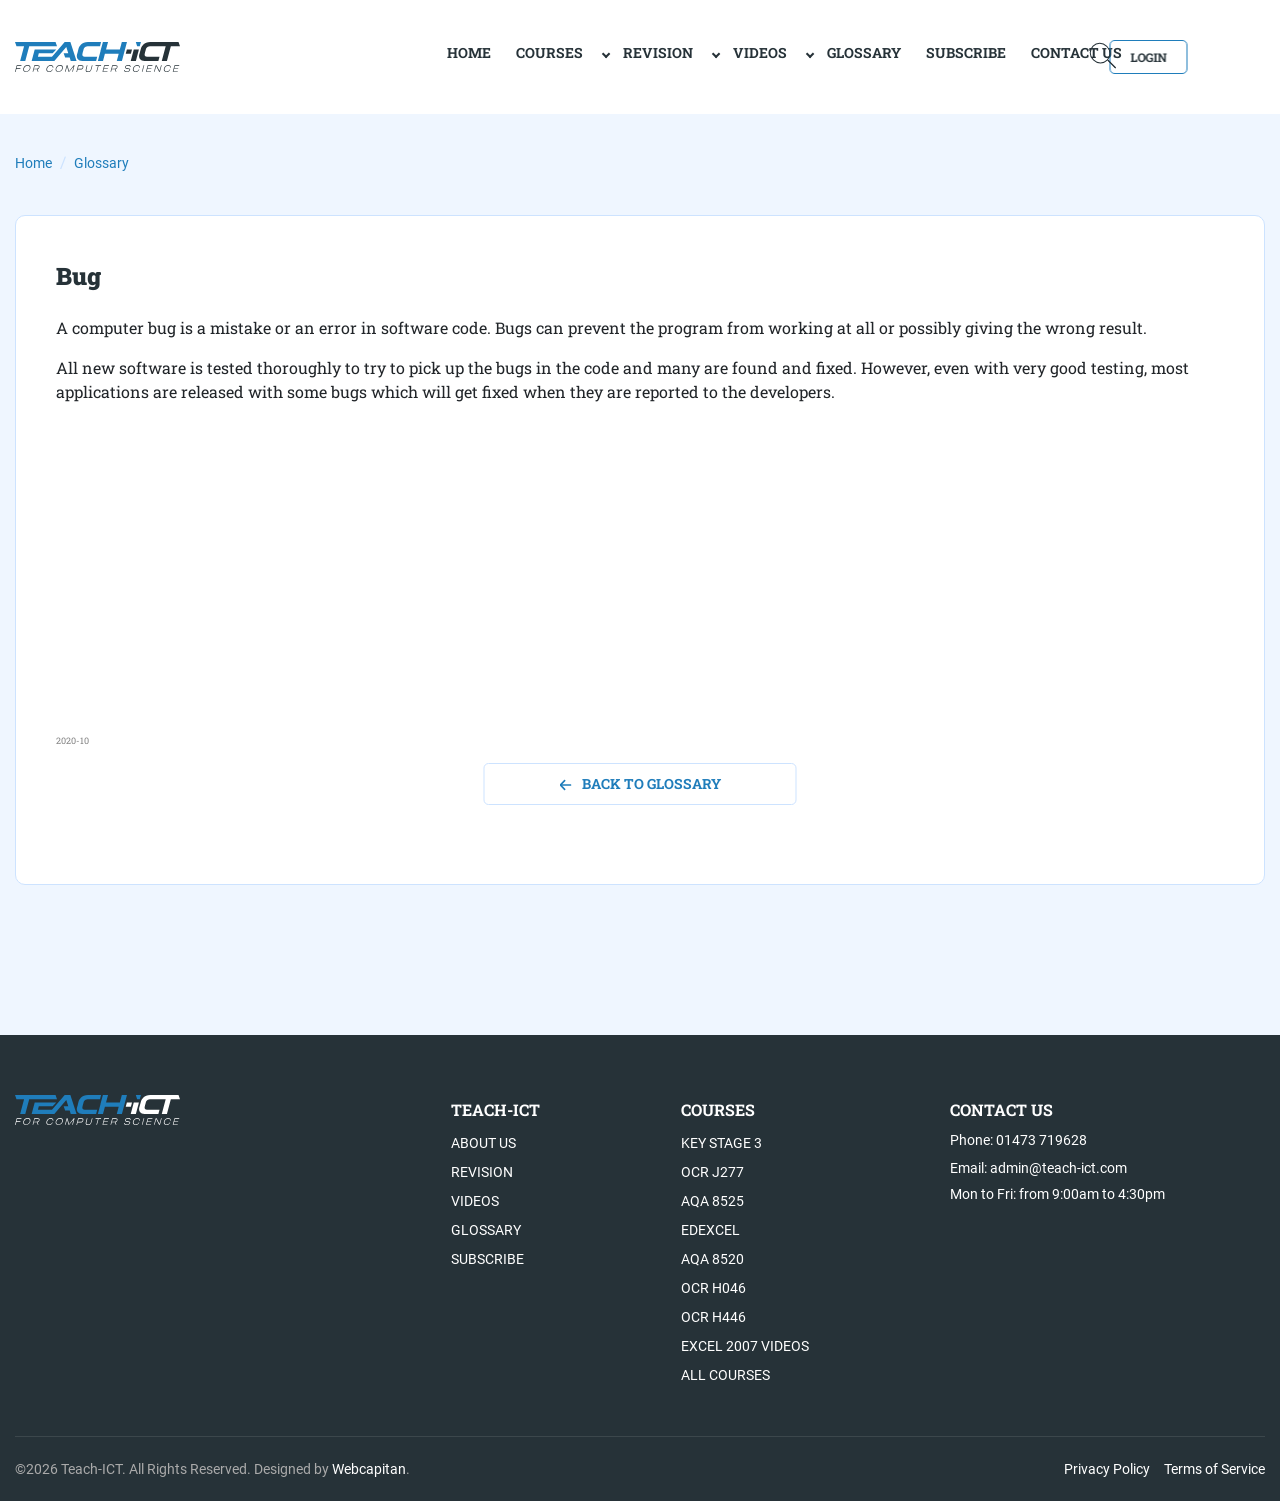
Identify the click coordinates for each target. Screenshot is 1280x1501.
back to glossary (640, 783)
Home (33, 163)
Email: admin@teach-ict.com (1038, 1168)
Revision (586, 55)
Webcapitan (369, 1469)
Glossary (792, 55)
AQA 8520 (712, 1259)
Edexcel (710, 1230)
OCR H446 (713, 1317)
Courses (477, 55)
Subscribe (894, 55)
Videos (688, 55)
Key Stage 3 (721, 1143)
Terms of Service (1214, 1469)
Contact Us (1004, 55)
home (397, 55)
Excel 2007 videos (745, 1346)
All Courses (725, 1375)
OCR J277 (712, 1172)
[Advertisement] (640, 594)
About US (483, 1143)
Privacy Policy (1107, 1469)
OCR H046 (713, 1288)
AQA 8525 (712, 1201)
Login (1207, 55)
